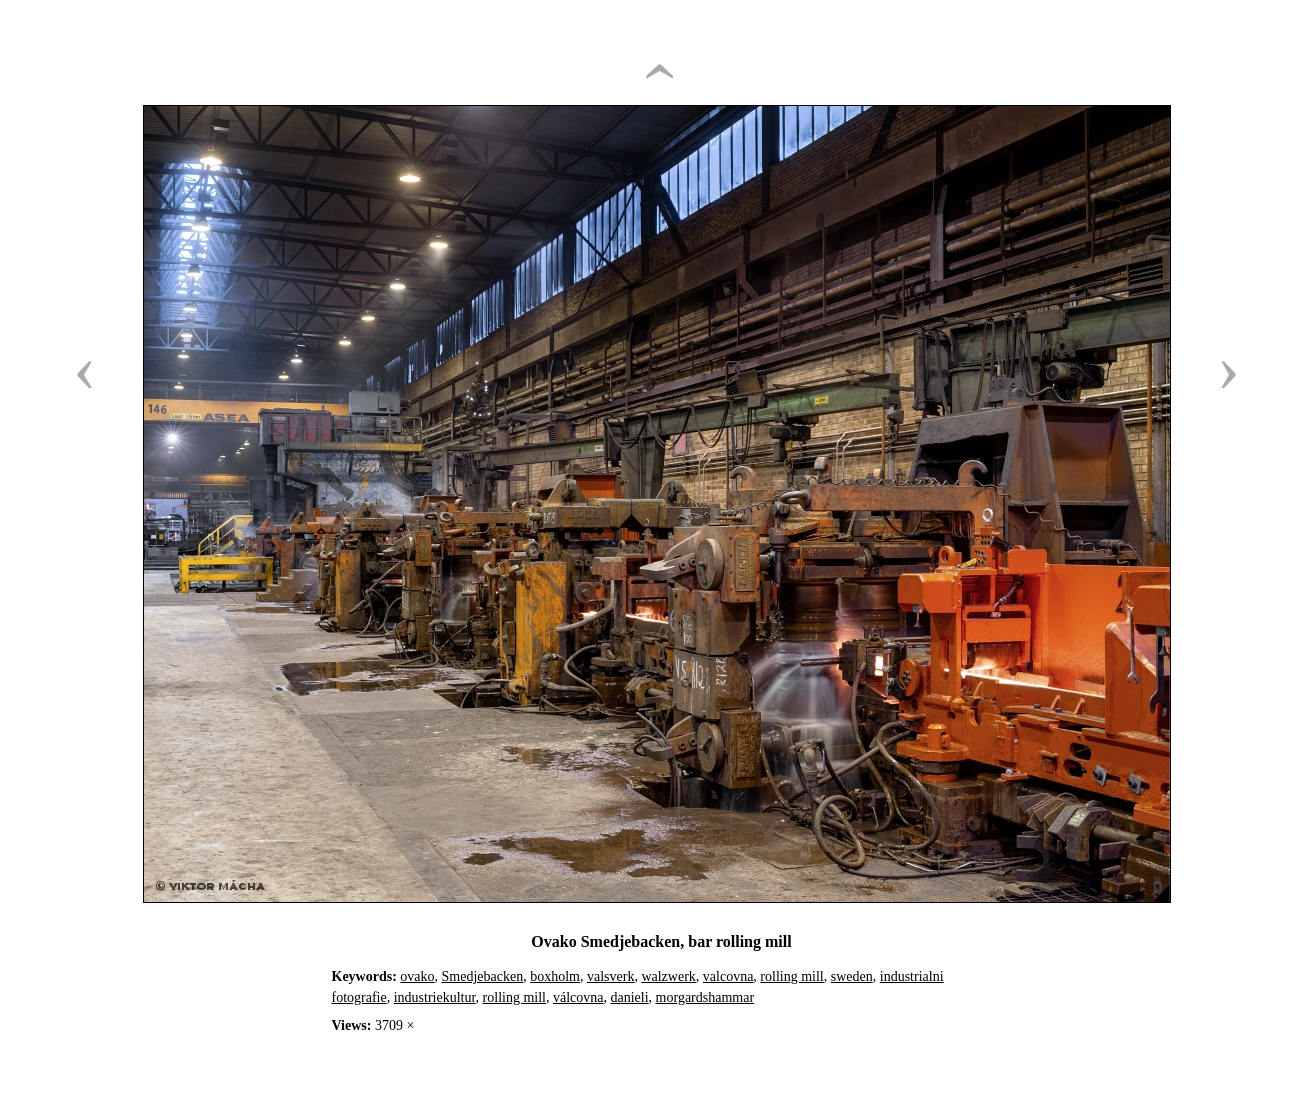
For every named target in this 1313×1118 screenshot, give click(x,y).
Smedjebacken (483, 976)
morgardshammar (705, 997)
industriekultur (435, 997)
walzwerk (668, 976)
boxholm (555, 976)
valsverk (610, 976)
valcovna (728, 976)
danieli (630, 997)
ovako (417, 976)
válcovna (578, 997)
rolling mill (791, 976)
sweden (852, 976)
